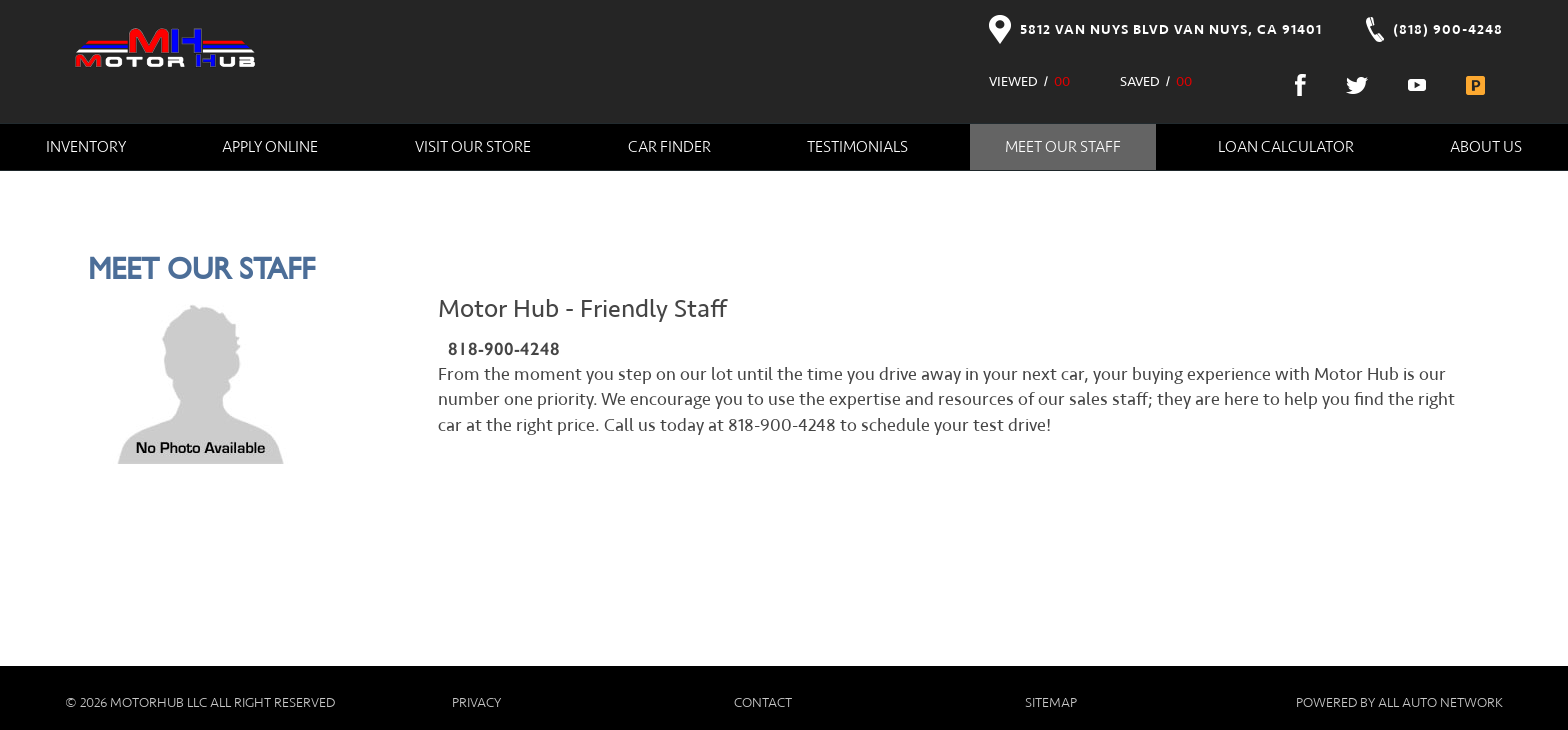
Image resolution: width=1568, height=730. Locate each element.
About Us (1486, 147)
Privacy (476, 703)
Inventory (86, 147)
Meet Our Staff (1063, 147)
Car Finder (669, 147)
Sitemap (1051, 703)
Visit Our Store (473, 147)
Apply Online (270, 147)
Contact (763, 703)
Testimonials (857, 147)
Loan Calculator (1286, 147)
